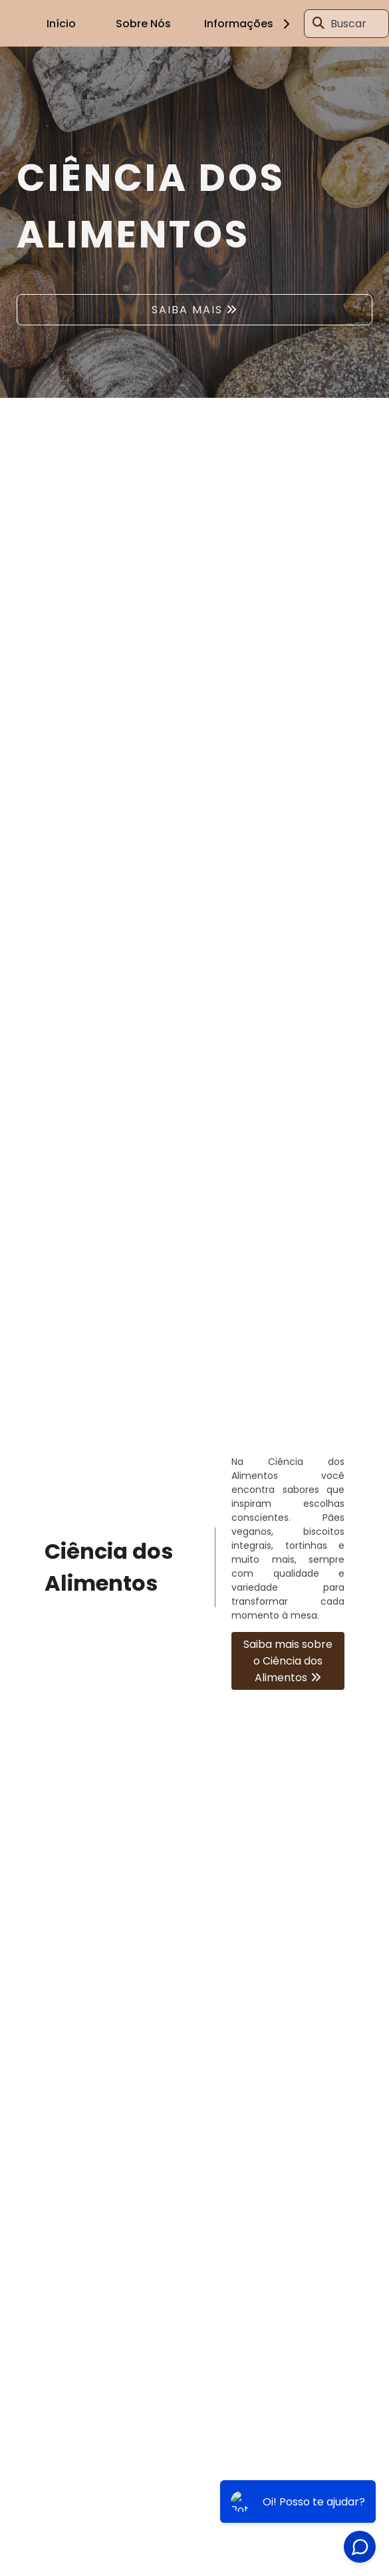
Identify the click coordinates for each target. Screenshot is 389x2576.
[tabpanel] (194, 222)
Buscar (348, 23)
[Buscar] (318, 23)
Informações (249, 23)
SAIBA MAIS (187, 309)
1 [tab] (194, 381)
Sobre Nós (143, 23)
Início (61, 23)
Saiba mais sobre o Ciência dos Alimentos (287, 1661)
